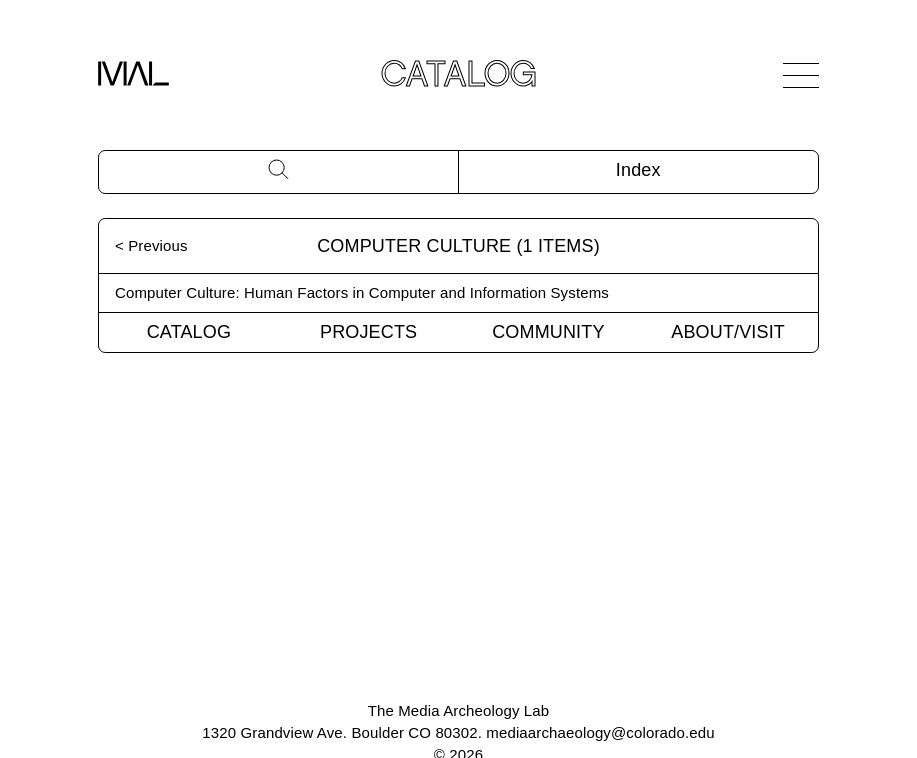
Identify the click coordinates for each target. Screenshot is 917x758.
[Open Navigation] (801, 75)
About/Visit (728, 332)
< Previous (151, 245)
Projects (368, 332)
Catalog (189, 332)
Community (548, 332)
